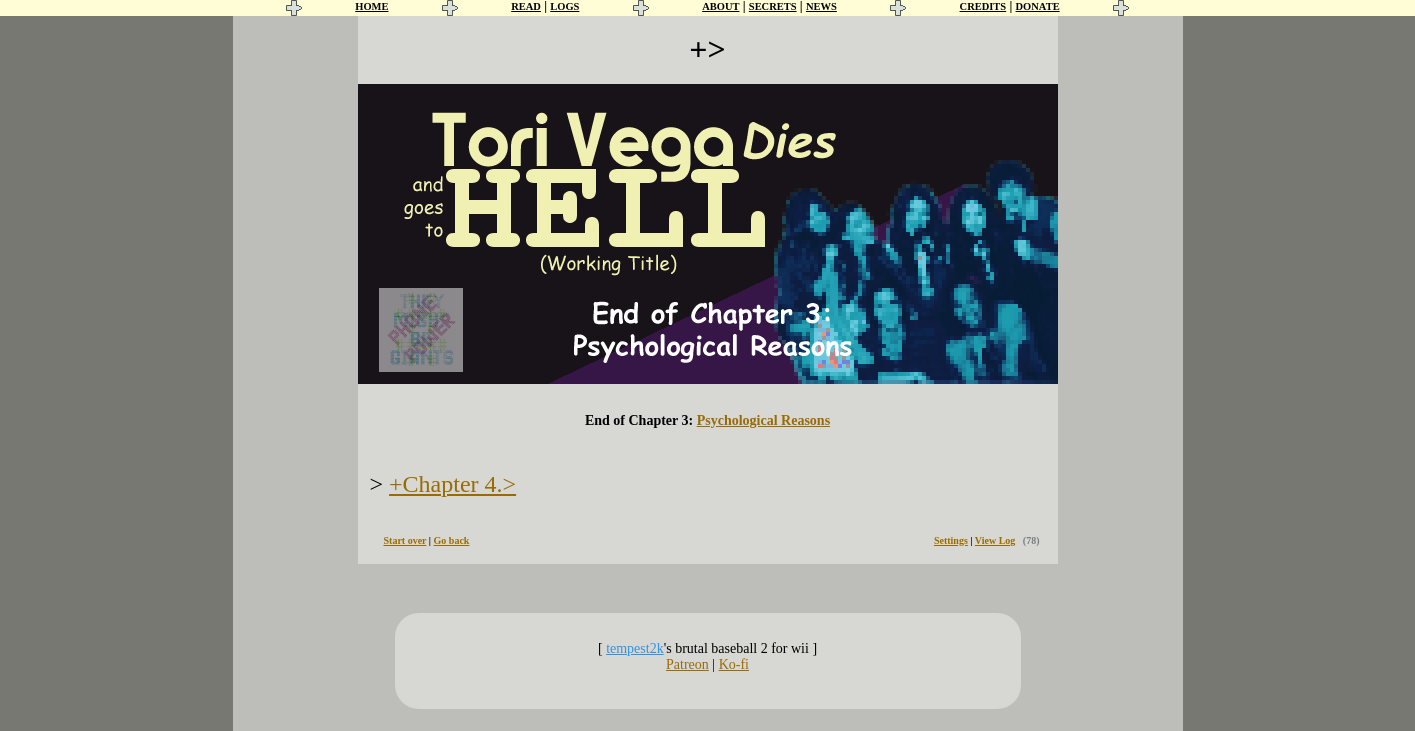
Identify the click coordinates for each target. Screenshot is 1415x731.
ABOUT (720, 6)
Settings (951, 540)
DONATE (1038, 6)
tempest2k (635, 648)
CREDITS (983, 6)
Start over (405, 540)
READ (526, 6)
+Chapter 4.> (452, 484)
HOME (371, 6)
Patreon (687, 664)
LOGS (564, 6)
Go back (452, 540)
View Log (995, 540)
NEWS (821, 6)
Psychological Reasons (763, 420)
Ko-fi (734, 664)
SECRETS (773, 6)
